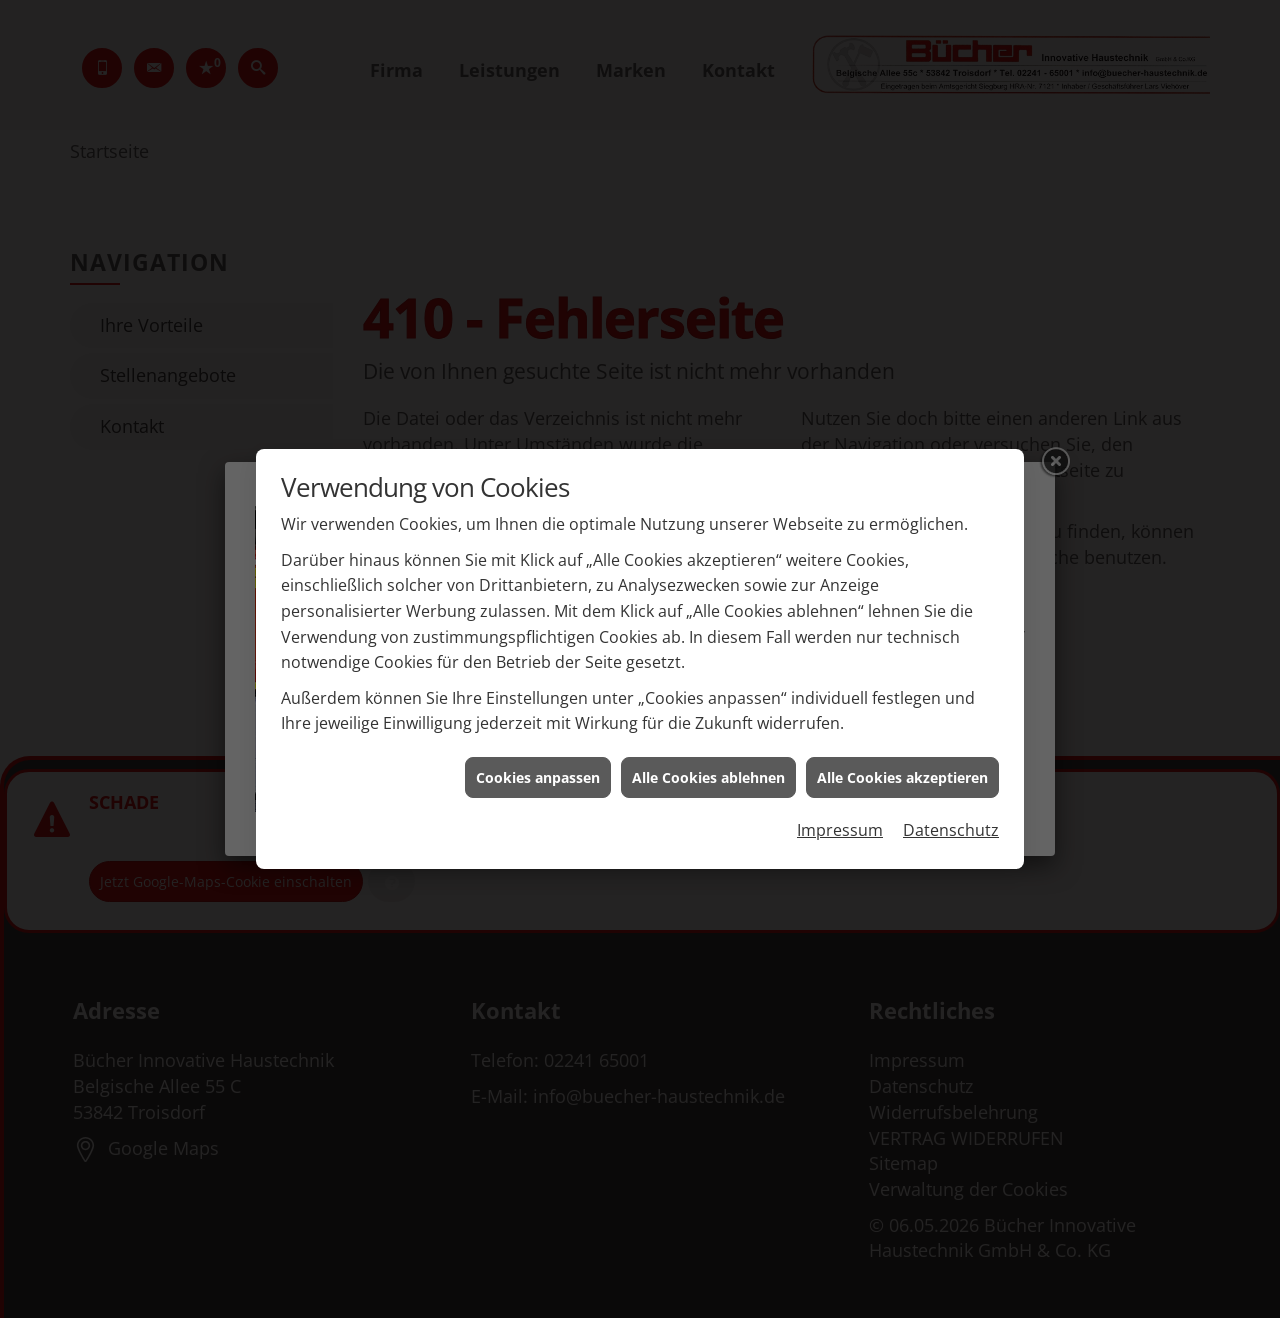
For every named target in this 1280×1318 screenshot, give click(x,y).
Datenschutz (951, 819)
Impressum (840, 819)
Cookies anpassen (538, 765)
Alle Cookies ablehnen (708, 765)
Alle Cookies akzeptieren (902, 765)
